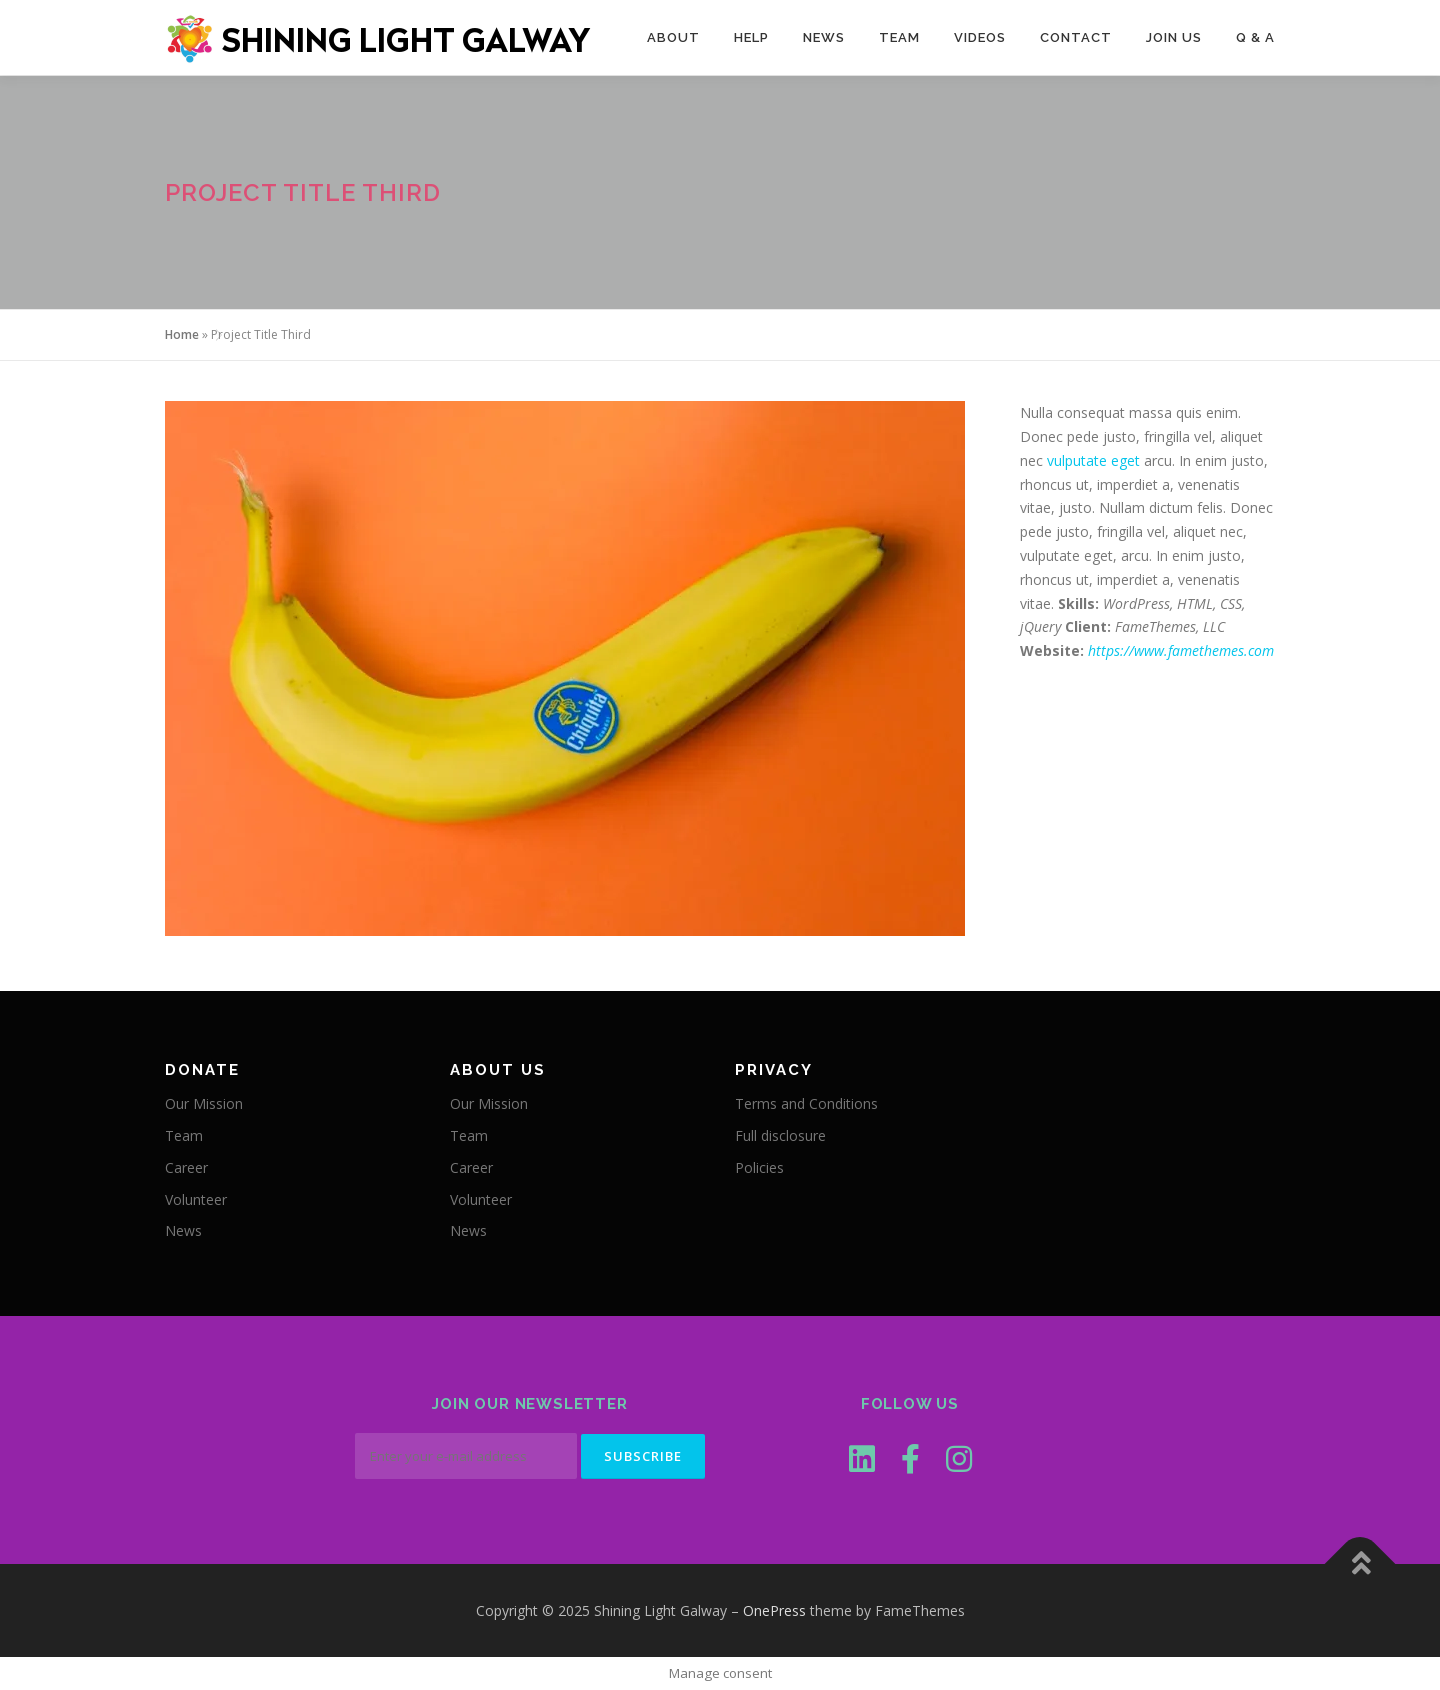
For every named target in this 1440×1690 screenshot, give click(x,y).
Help (751, 37)
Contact (1076, 37)
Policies (759, 1167)
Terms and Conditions (806, 1103)
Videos (980, 37)
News (824, 37)
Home (182, 334)
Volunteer (196, 1199)
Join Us (1174, 37)
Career (186, 1167)
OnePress (774, 1610)
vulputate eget (1093, 460)
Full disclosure (780, 1135)
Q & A (1255, 37)
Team (899, 37)
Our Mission (204, 1103)
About (673, 37)
